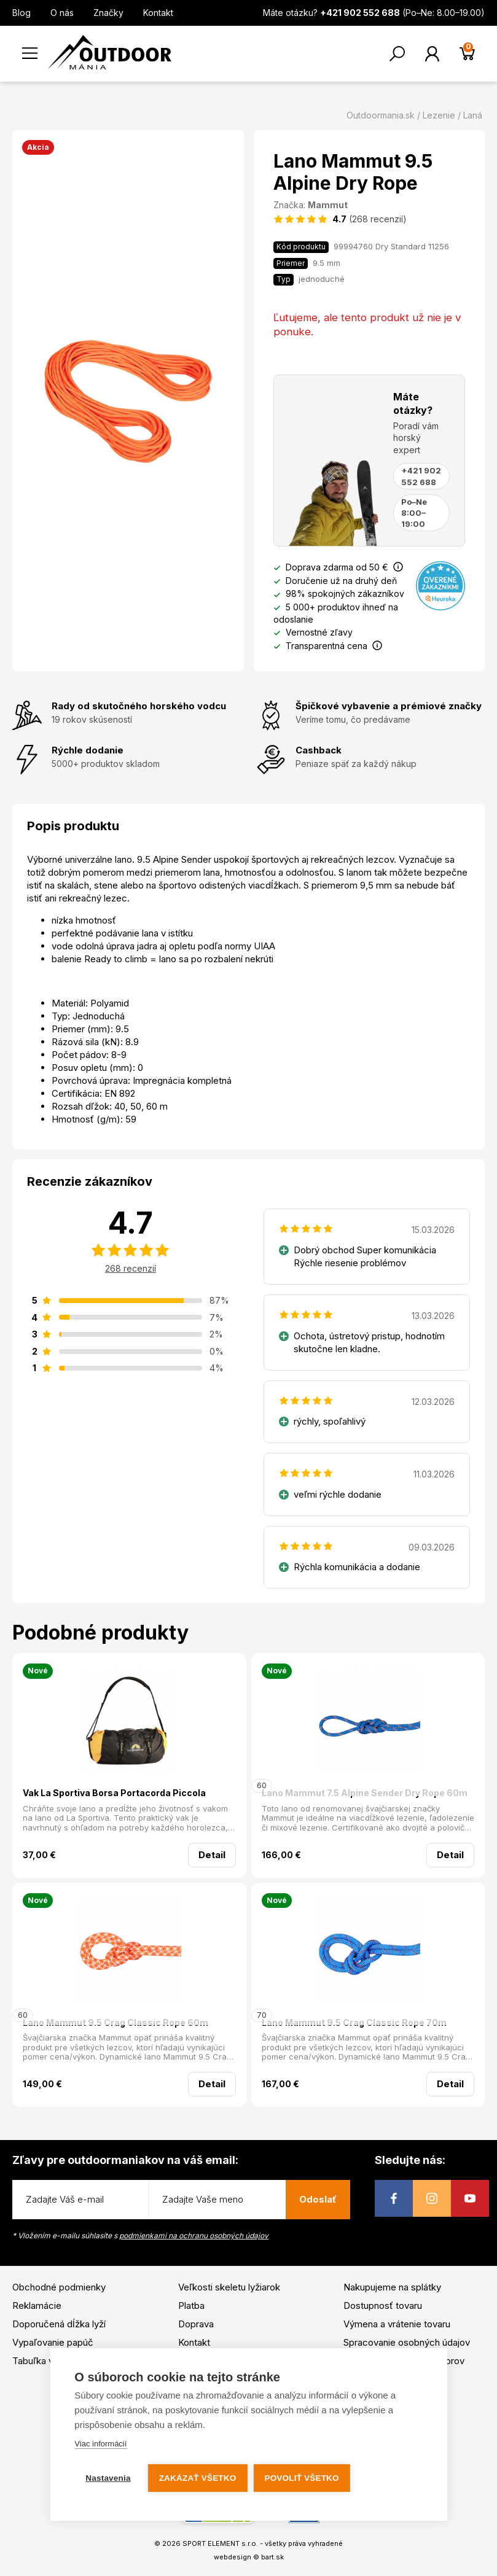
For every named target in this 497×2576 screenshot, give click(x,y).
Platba (191, 2305)
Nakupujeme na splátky (392, 2287)
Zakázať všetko (198, 2478)
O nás (62, 12)
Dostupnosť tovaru (382, 2305)
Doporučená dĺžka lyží (59, 2324)
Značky (108, 12)
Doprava (196, 2324)
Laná (472, 115)
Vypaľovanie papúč (52, 2342)
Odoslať (318, 2199)
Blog (21, 12)
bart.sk (272, 2557)
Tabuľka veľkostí (47, 2361)
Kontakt (158, 12)
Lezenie (439, 115)
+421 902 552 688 (421, 475)
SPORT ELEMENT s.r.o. (220, 2543)
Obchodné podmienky (59, 2287)
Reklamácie (36, 2305)
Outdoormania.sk (380, 115)
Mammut (328, 205)
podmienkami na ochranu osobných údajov (193, 2235)
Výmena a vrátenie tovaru (396, 2324)
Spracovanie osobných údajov (406, 2342)
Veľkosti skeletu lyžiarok (229, 2287)
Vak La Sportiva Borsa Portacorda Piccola (114, 1793)
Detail (211, 1855)
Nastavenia (107, 2478)
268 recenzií (130, 1268)
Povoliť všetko (301, 2478)
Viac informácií (100, 2443)
